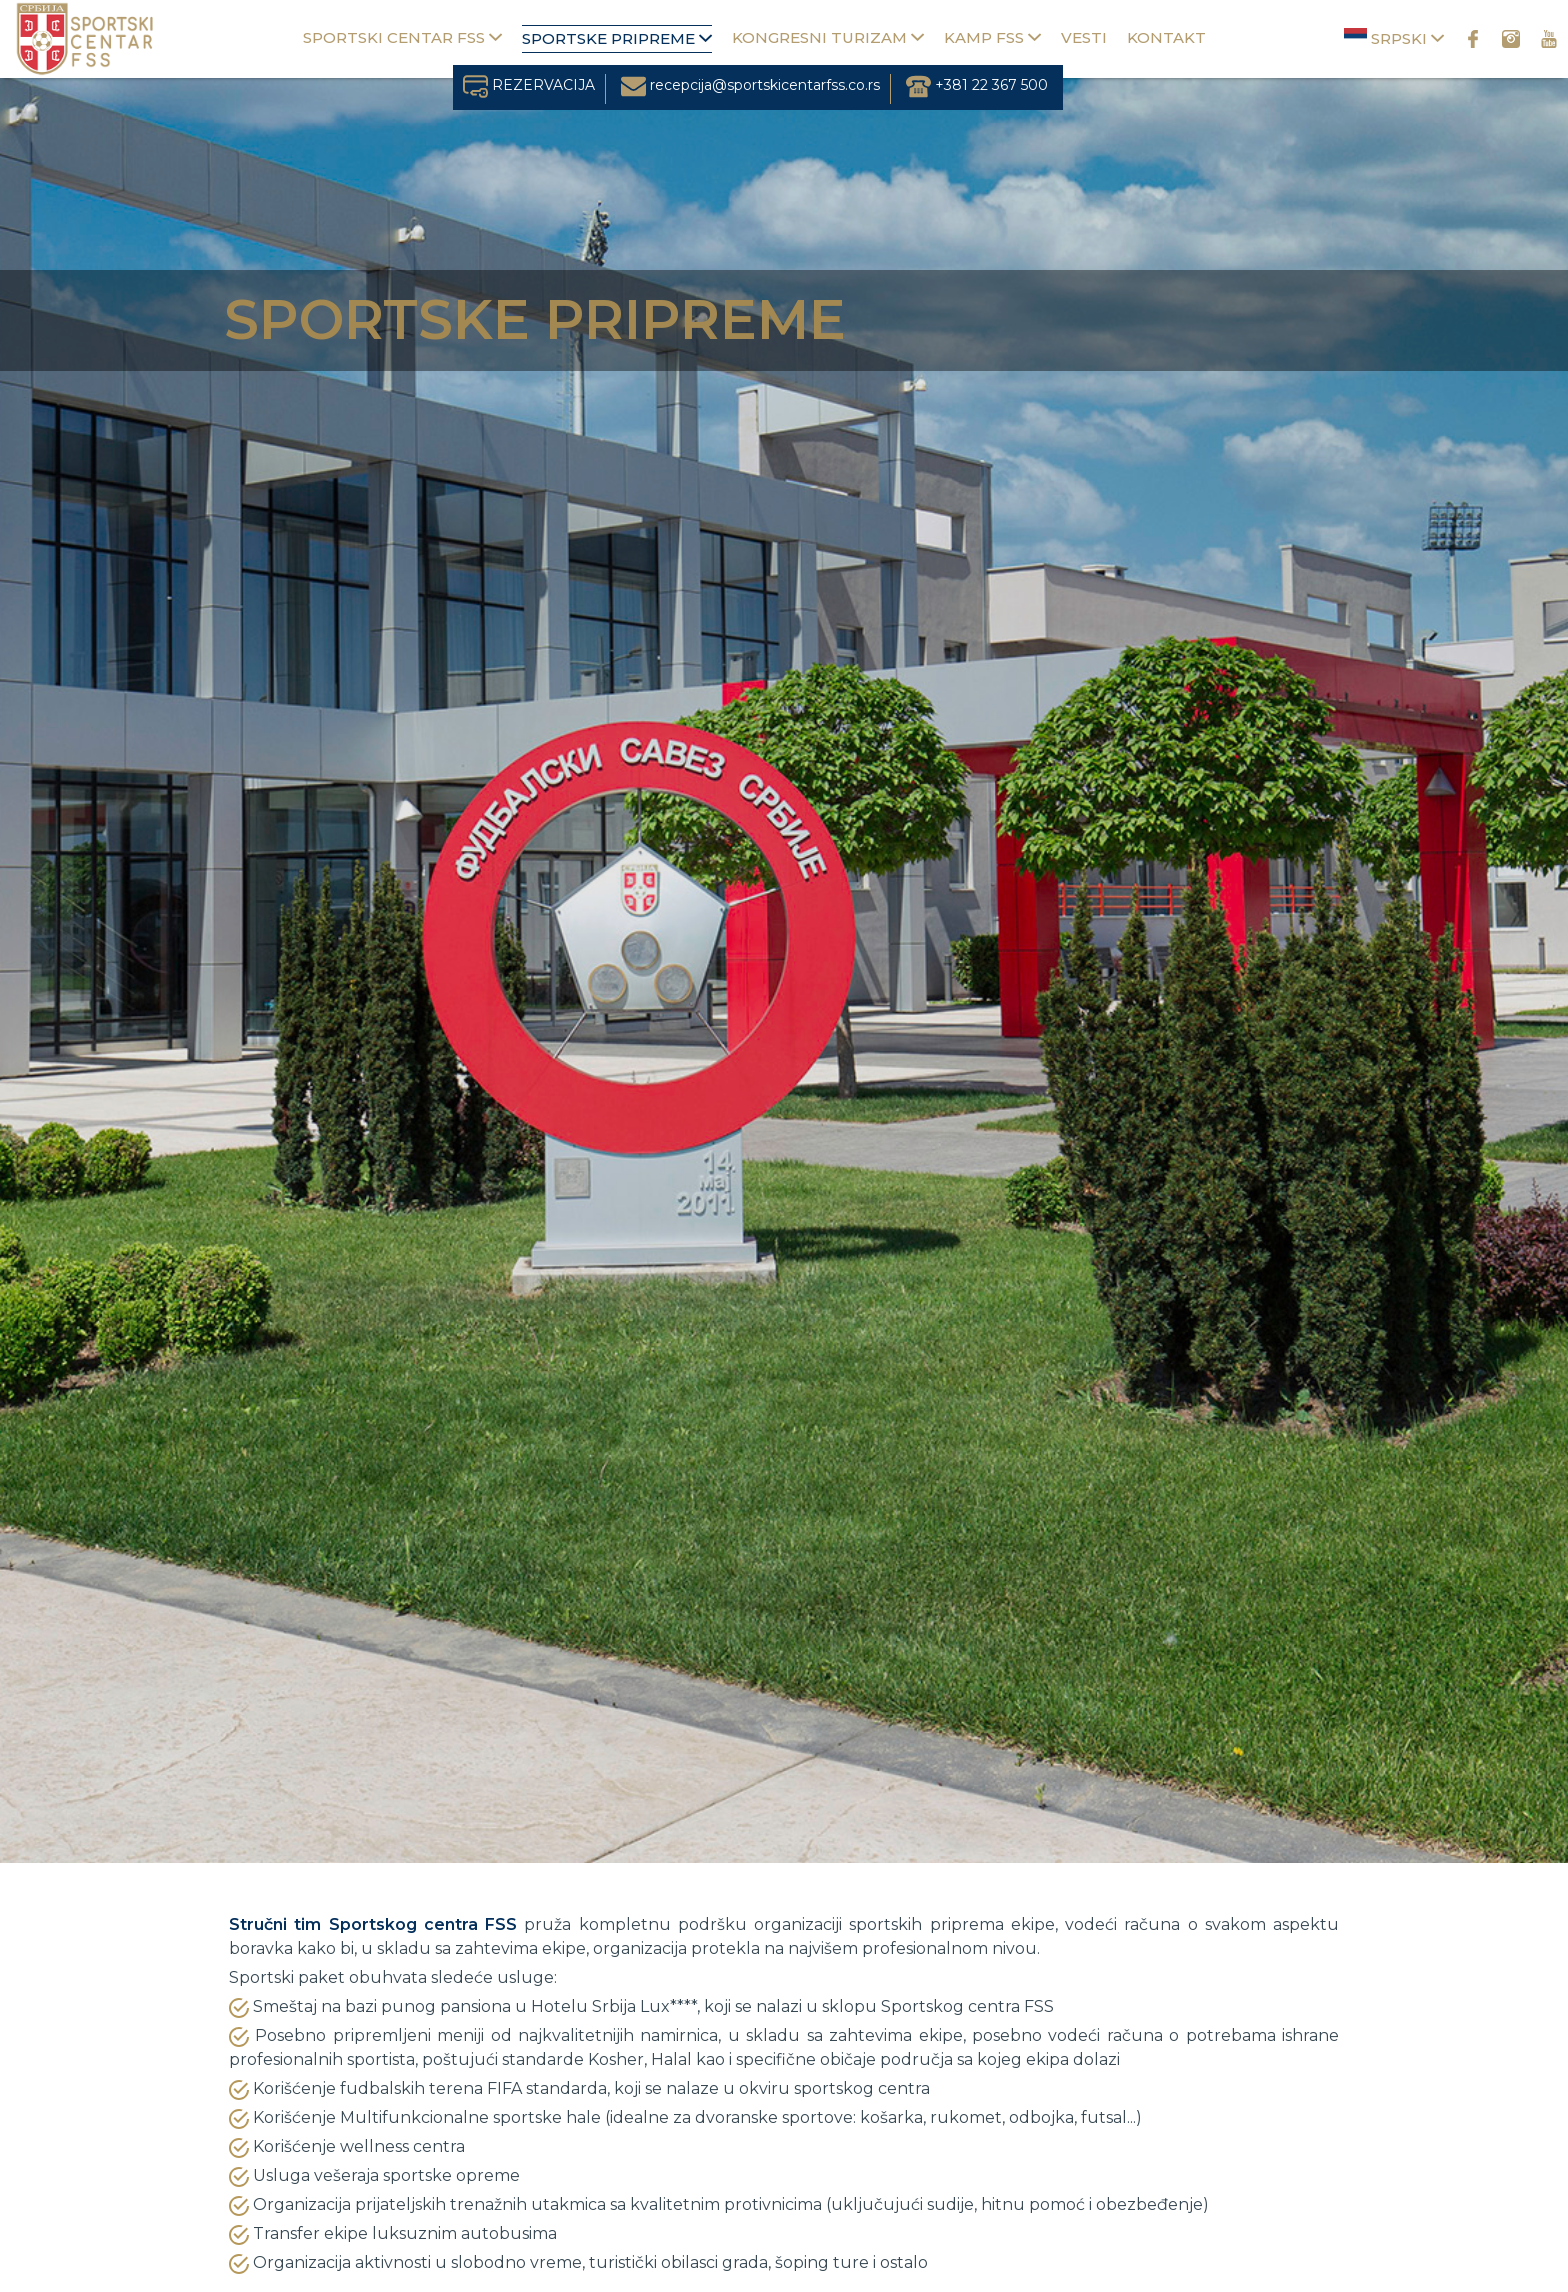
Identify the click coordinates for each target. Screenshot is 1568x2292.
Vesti (1084, 37)
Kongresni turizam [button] (828, 37)
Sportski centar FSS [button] (402, 37)
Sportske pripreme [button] (617, 38)
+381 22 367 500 (977, 85)
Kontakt (1166, 37)
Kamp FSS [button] (992, 37)
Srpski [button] (1394, 38)
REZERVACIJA (529, 85)
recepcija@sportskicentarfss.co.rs (750, 85)
